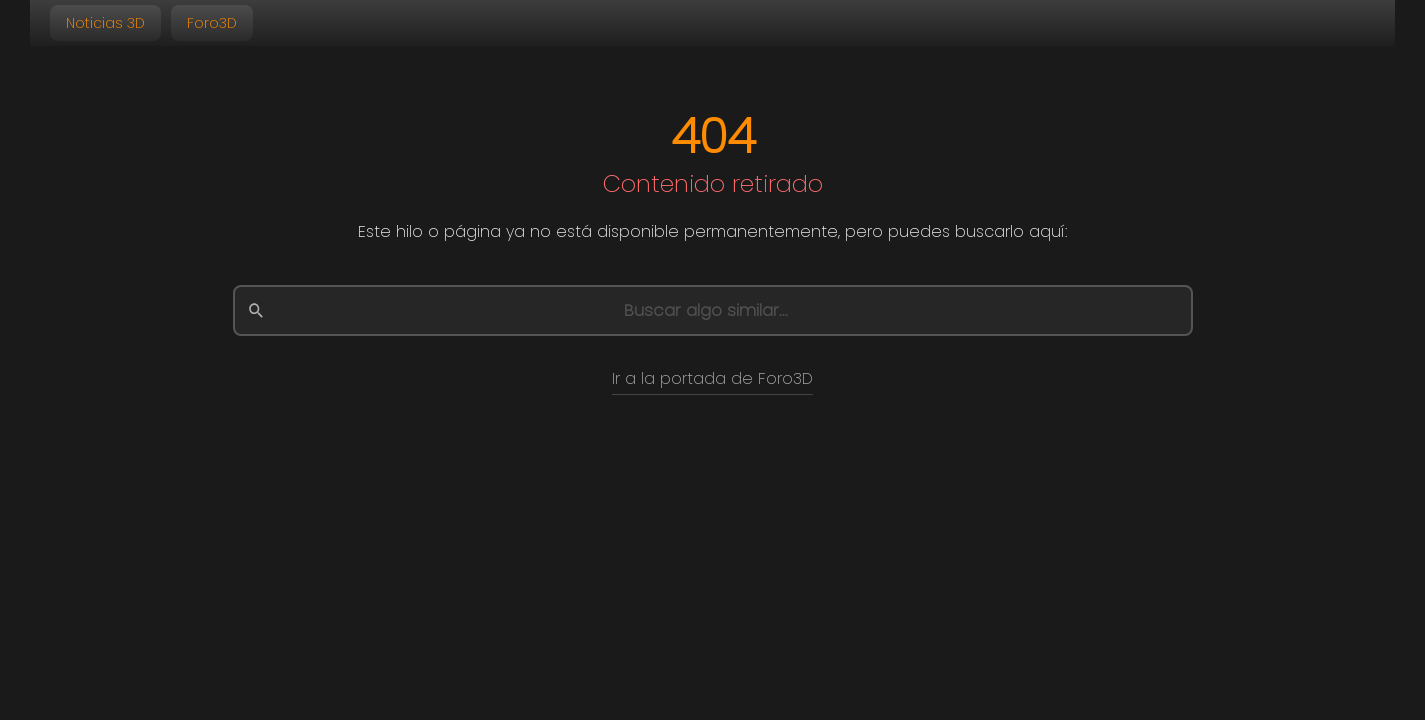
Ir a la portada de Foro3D (712, 378)
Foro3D (212, 23)
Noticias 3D (105, 23)
